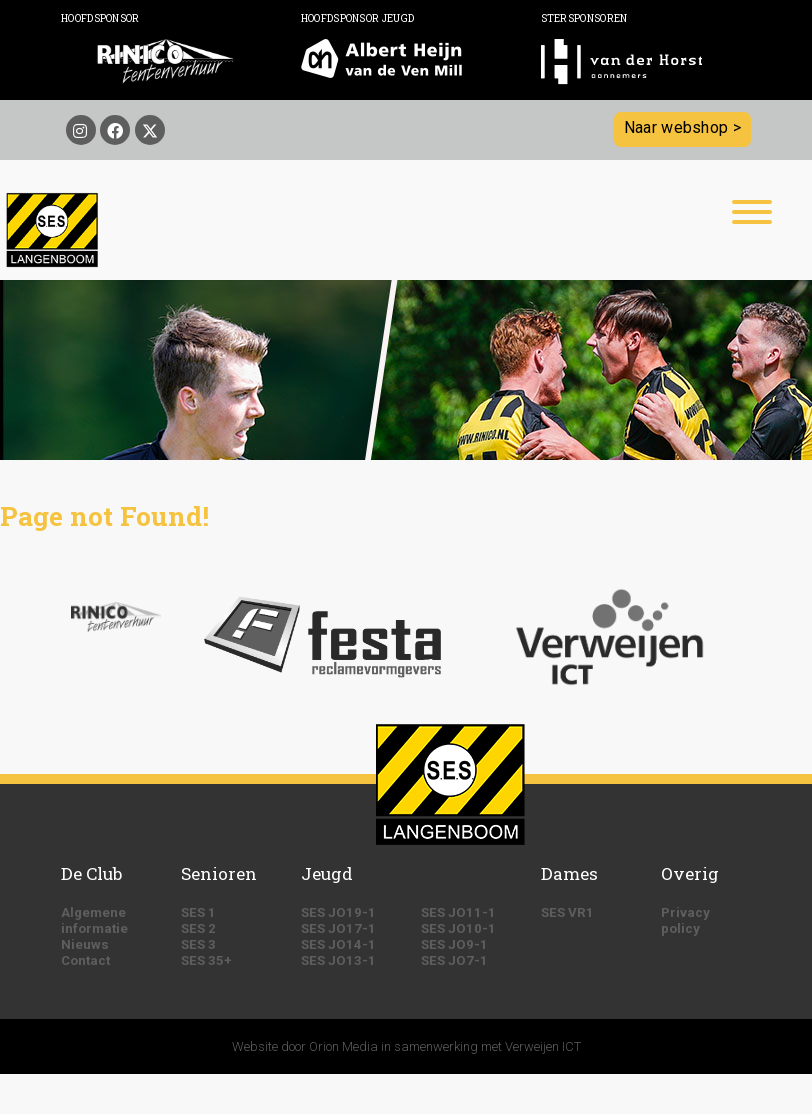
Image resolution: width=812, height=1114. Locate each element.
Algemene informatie (94, 920)
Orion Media (343, 1046)
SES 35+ (206, 960)
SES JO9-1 (454, 944)
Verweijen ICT (543, 1046)
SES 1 (198, 912)
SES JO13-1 (338, 960)
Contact (85, 960)
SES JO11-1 (458, 912)
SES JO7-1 (454, 960)
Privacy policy (685, 920)
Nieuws (85, 944)
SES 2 (198, 928)
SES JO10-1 (458, 928)
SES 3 (198, 944)
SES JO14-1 (338, 944)
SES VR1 (567, 912)
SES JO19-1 (338, 912)
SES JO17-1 (338, 928)
